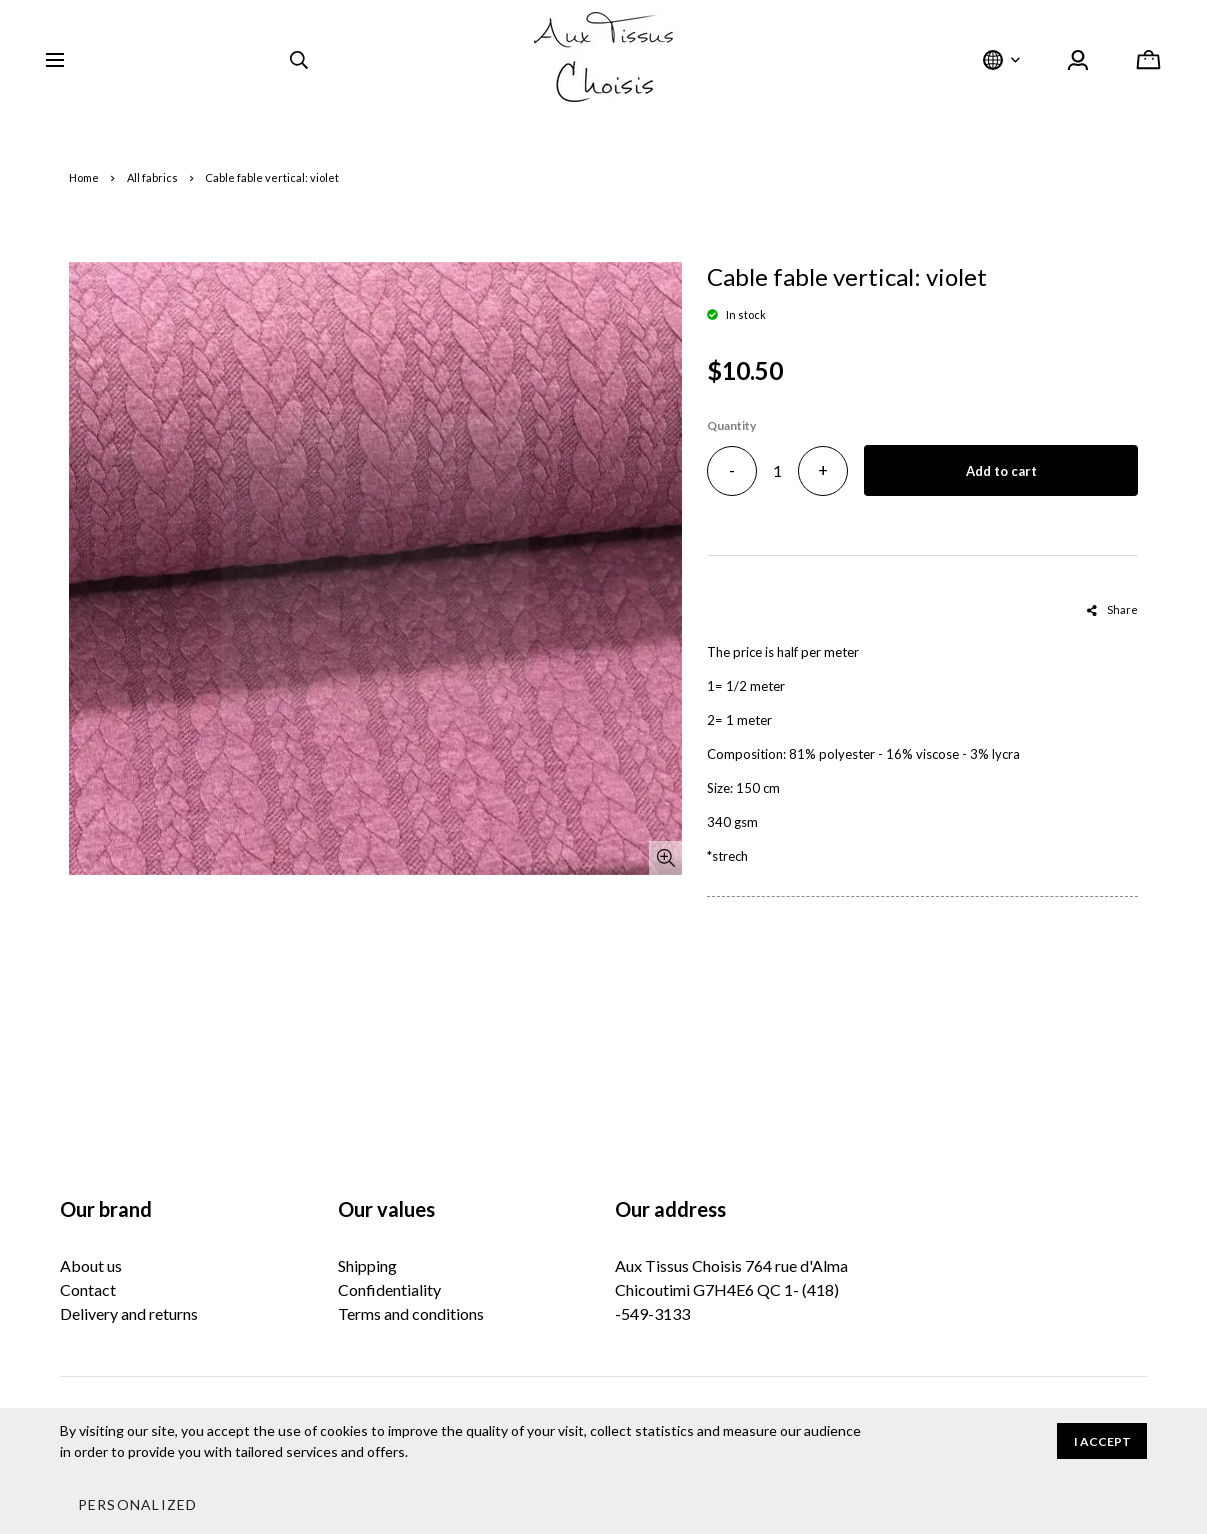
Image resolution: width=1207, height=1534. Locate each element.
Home (84, 177)
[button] (136, 1504)
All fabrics (152, 177)
